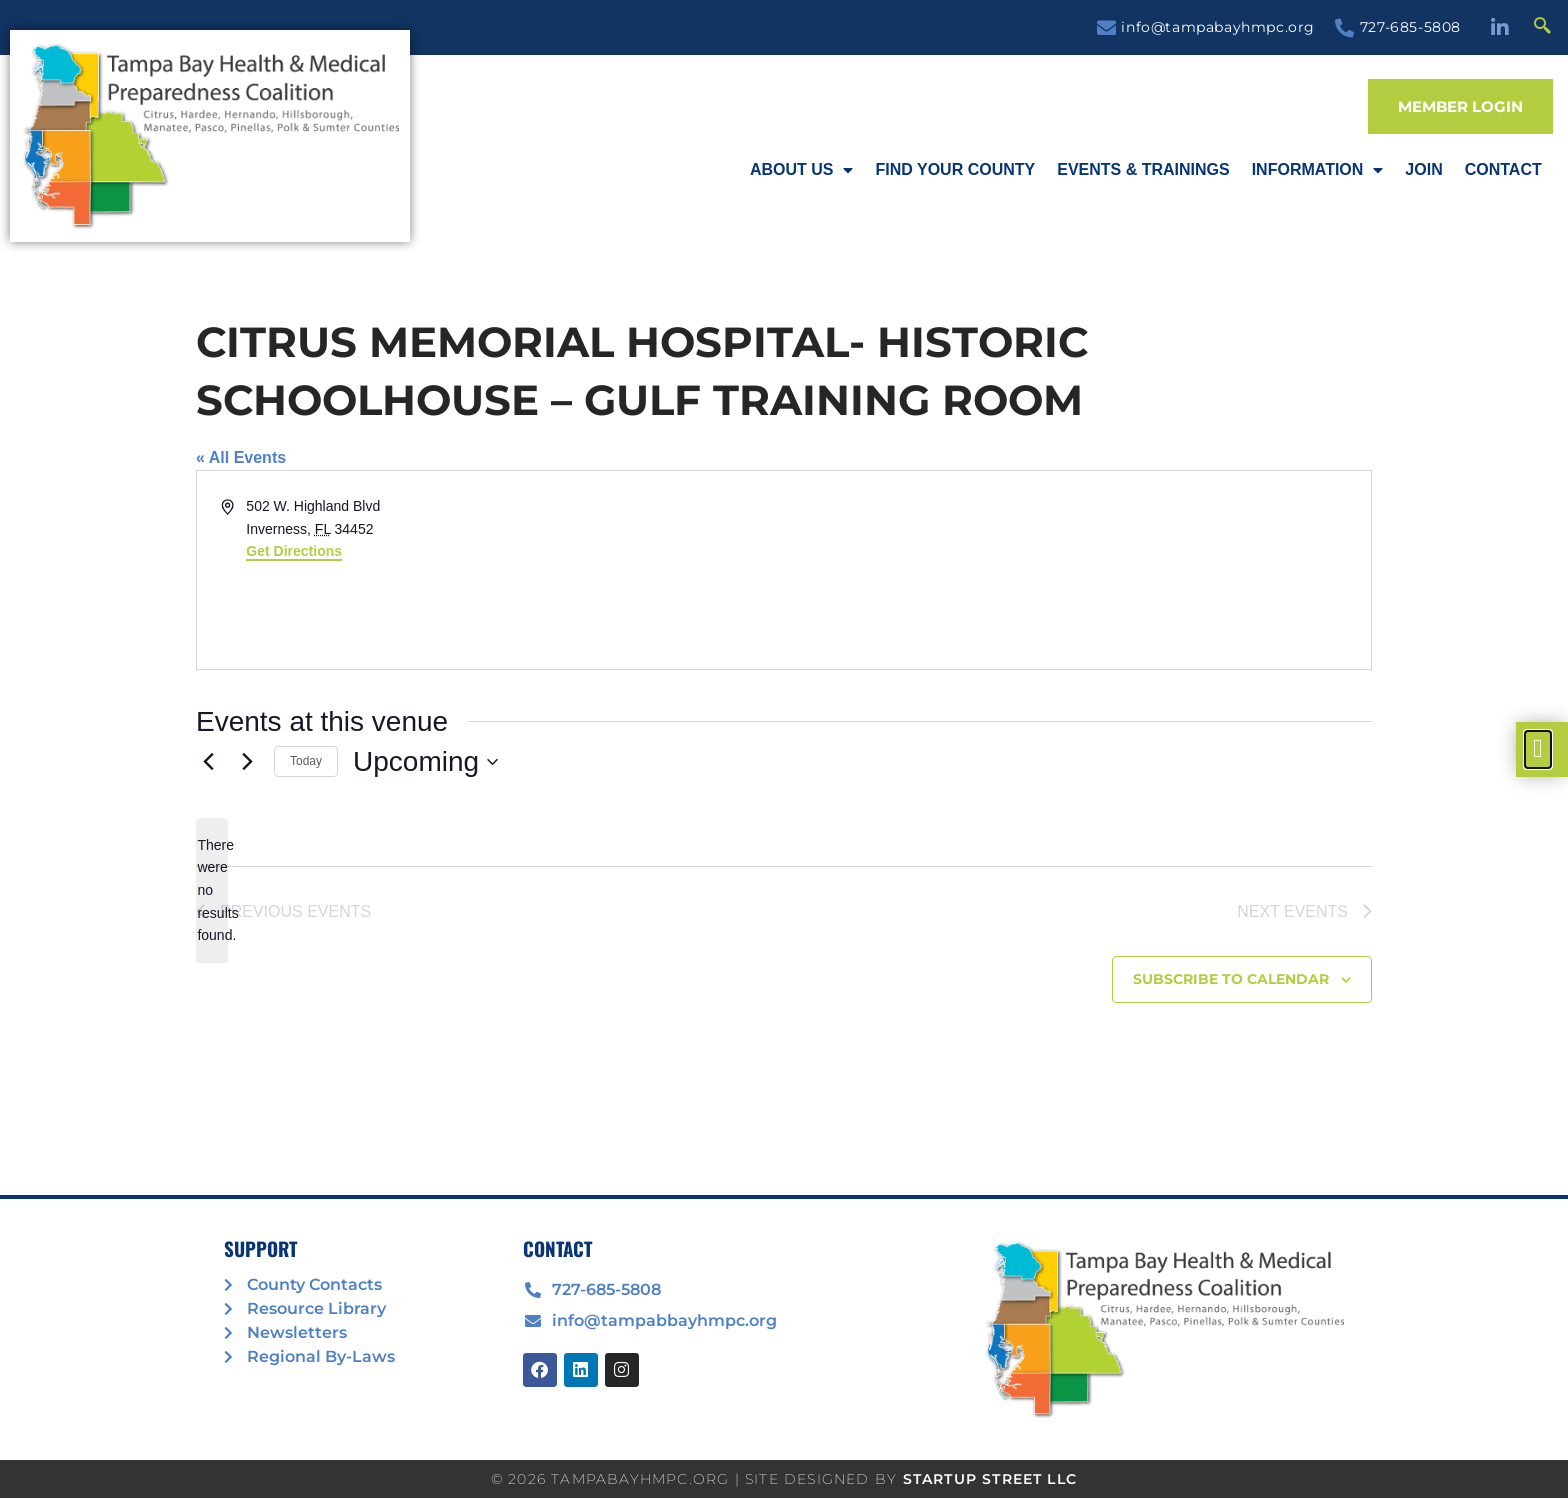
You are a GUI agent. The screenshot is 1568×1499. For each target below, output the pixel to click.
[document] (784, 749)
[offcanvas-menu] (1538, 749)
